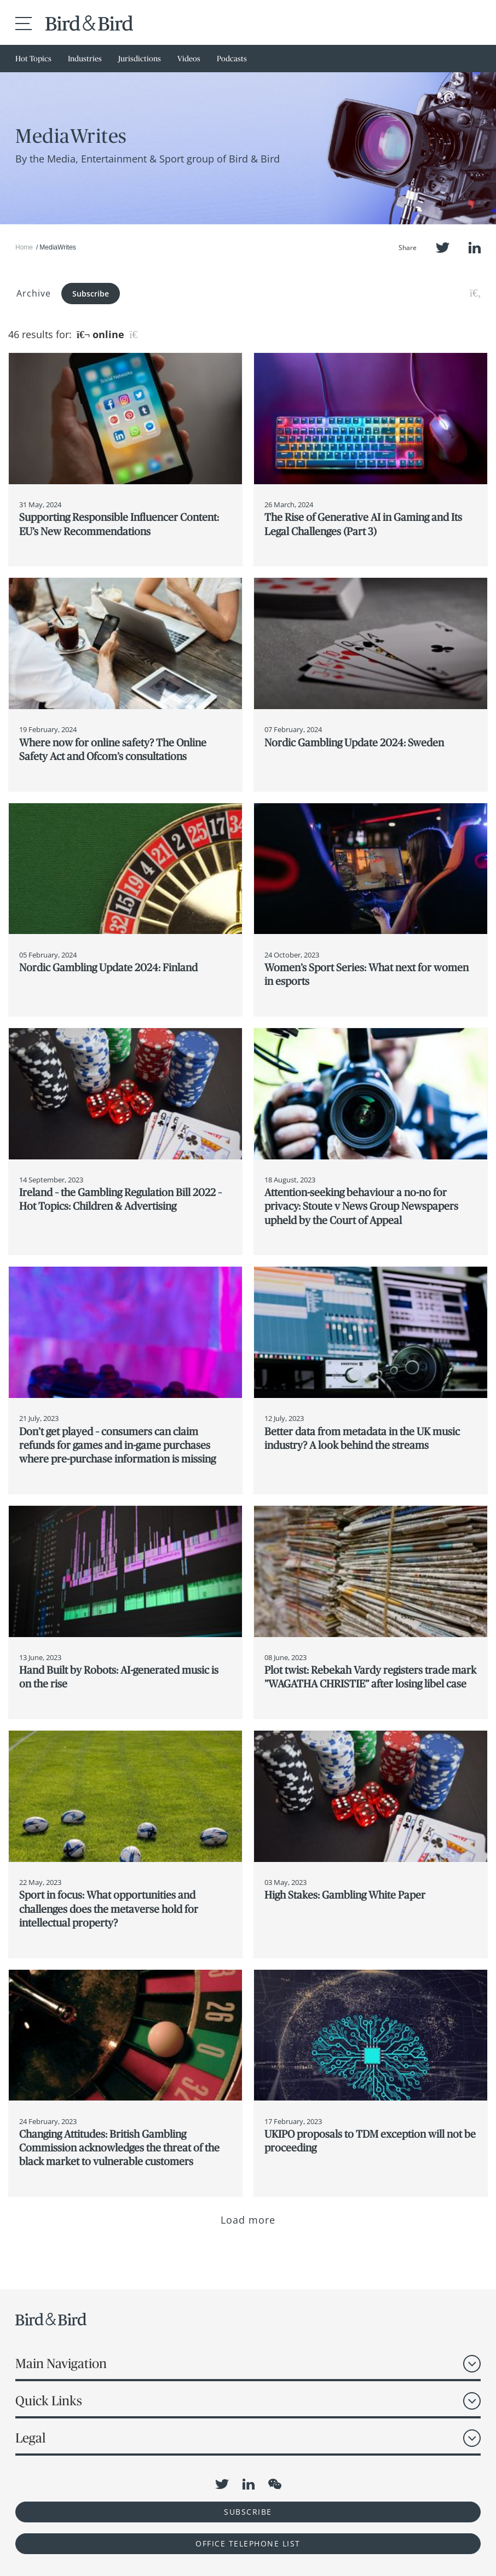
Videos (188, 58)
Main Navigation (61, 2363)
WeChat (274, 2484)
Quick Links (48, 2400)
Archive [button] (33, 293)
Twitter (442, 247)
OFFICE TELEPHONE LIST (248, 2543)
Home (24, 247)
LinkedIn (475, 247)
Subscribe (90, 293)
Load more (248, 2219)
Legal (30, 2437)
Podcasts (232, 58)
